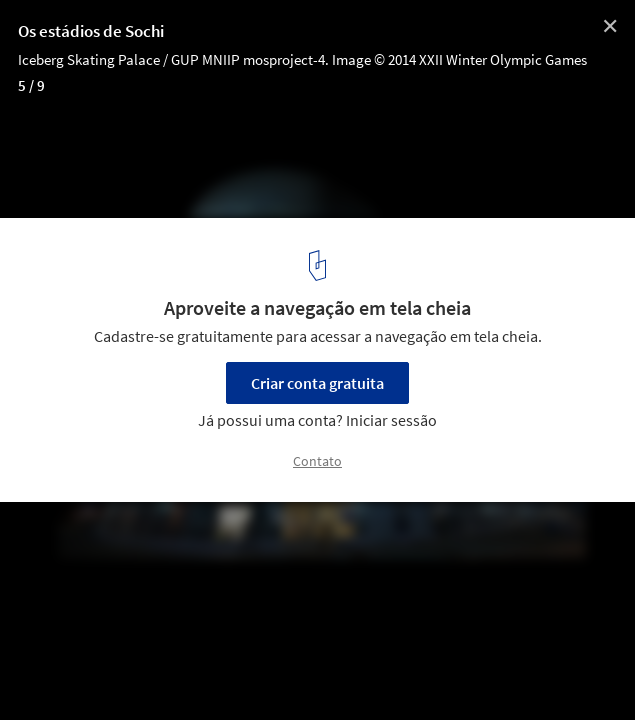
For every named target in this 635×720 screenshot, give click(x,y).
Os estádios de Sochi (91, 31)
